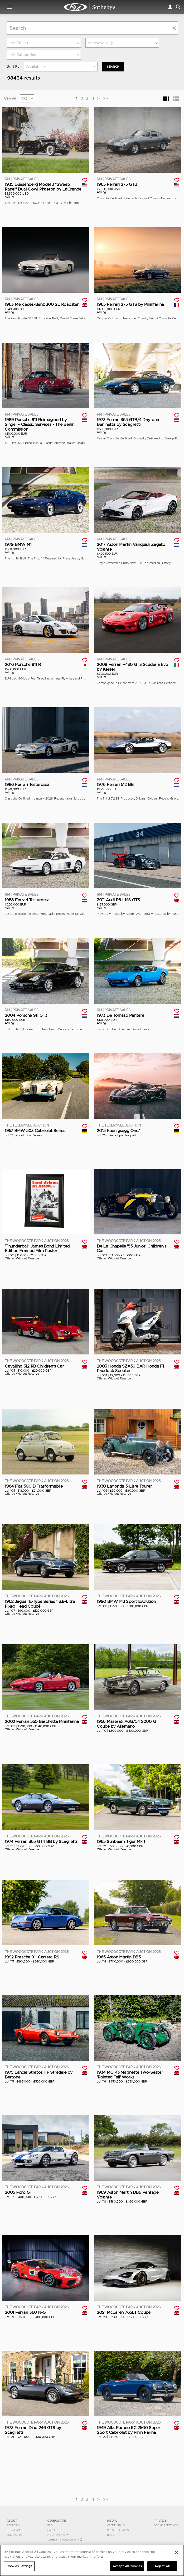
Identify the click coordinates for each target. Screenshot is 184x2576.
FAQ (50, 2525)
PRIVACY (160, 2520)
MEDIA (112, 2520)
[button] (170, 7)
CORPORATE (56, 2520)
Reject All (162, 2566)
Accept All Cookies (127, 2566)
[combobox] (44, 43)
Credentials (116, 2525)
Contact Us (14, 2534)
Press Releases (118, 2530)
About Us (12, 2525)
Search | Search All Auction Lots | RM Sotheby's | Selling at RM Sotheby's (89, 7)
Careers (53, 2530)
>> (105, 98)
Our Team (13, 2530)
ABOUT (11, 2520)
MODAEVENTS (57, 2534)
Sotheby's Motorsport (64, 2539)
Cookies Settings (166, 2525)
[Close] (176, 2553)
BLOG (110, 2534)
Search (113, 66)
